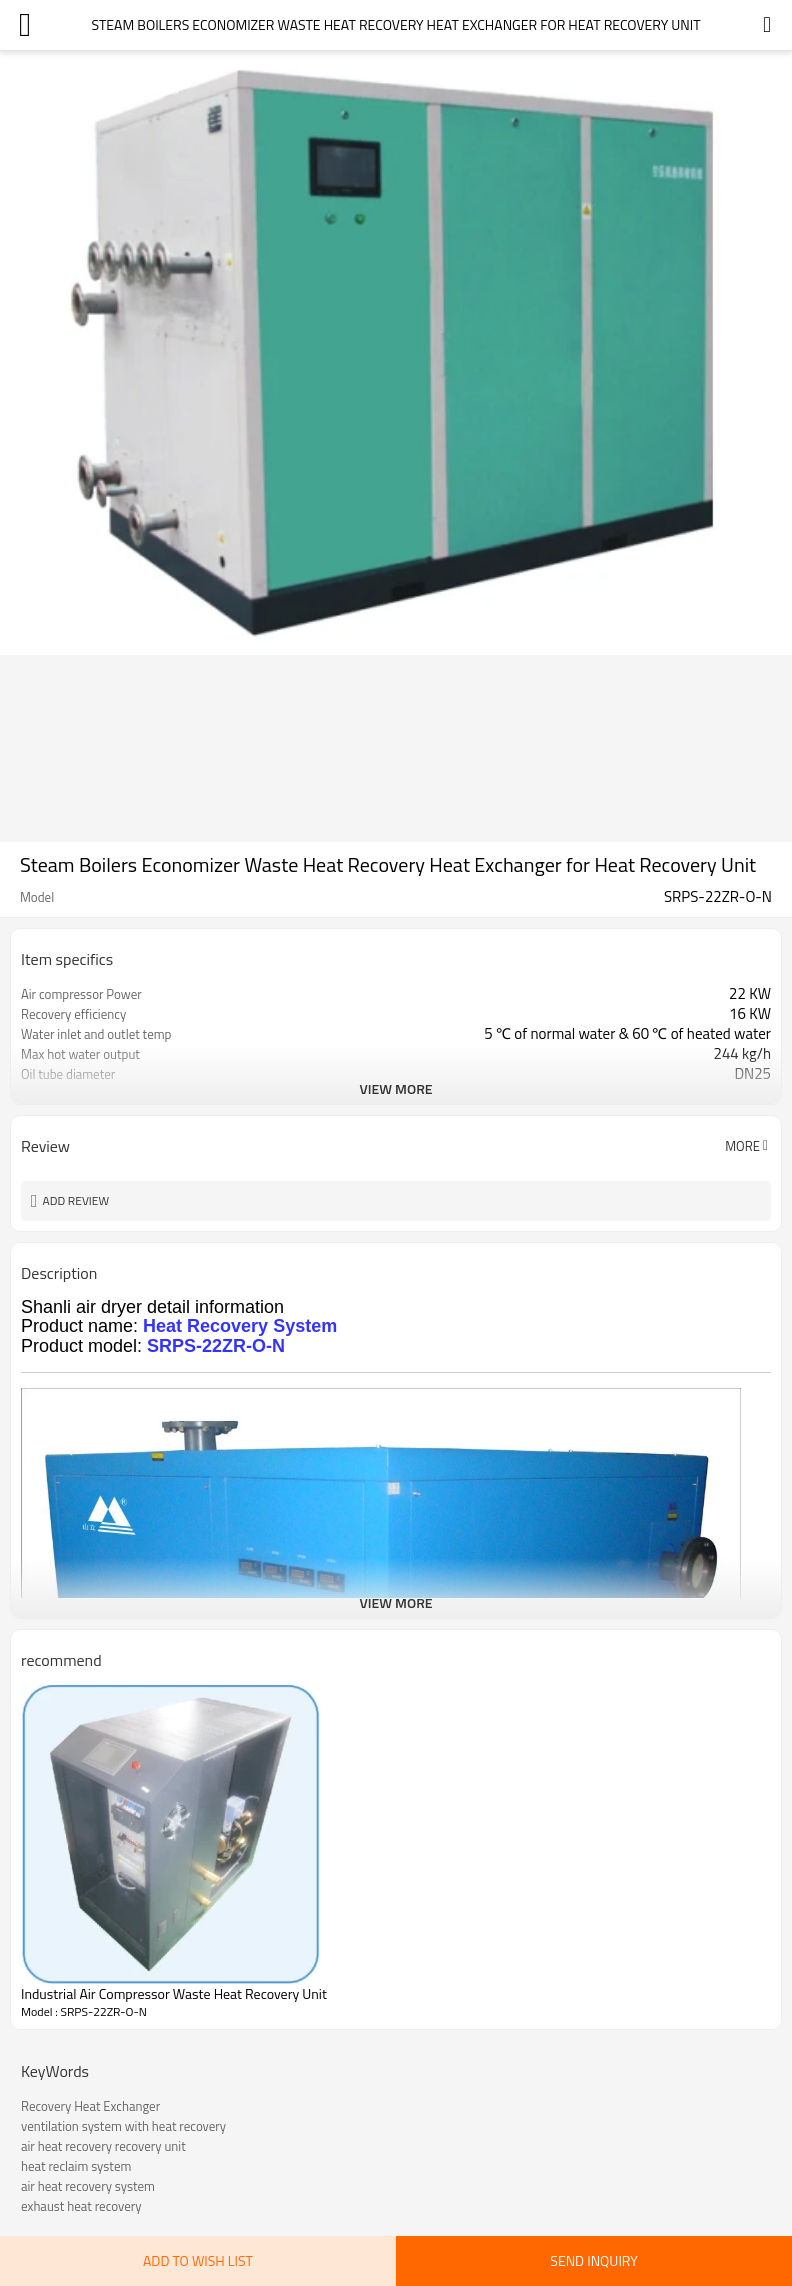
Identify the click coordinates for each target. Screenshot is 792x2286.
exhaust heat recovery (81, 2206)
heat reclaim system (76, 2166)
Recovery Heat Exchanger (90, 2106)
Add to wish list (198, 2260)
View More (395, 1088)
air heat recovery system (88, 2186)
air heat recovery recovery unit (103, 2146)
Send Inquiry (593, 2260)
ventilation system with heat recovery (123, 2126)
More (742, 1146)
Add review (76, 1200)
